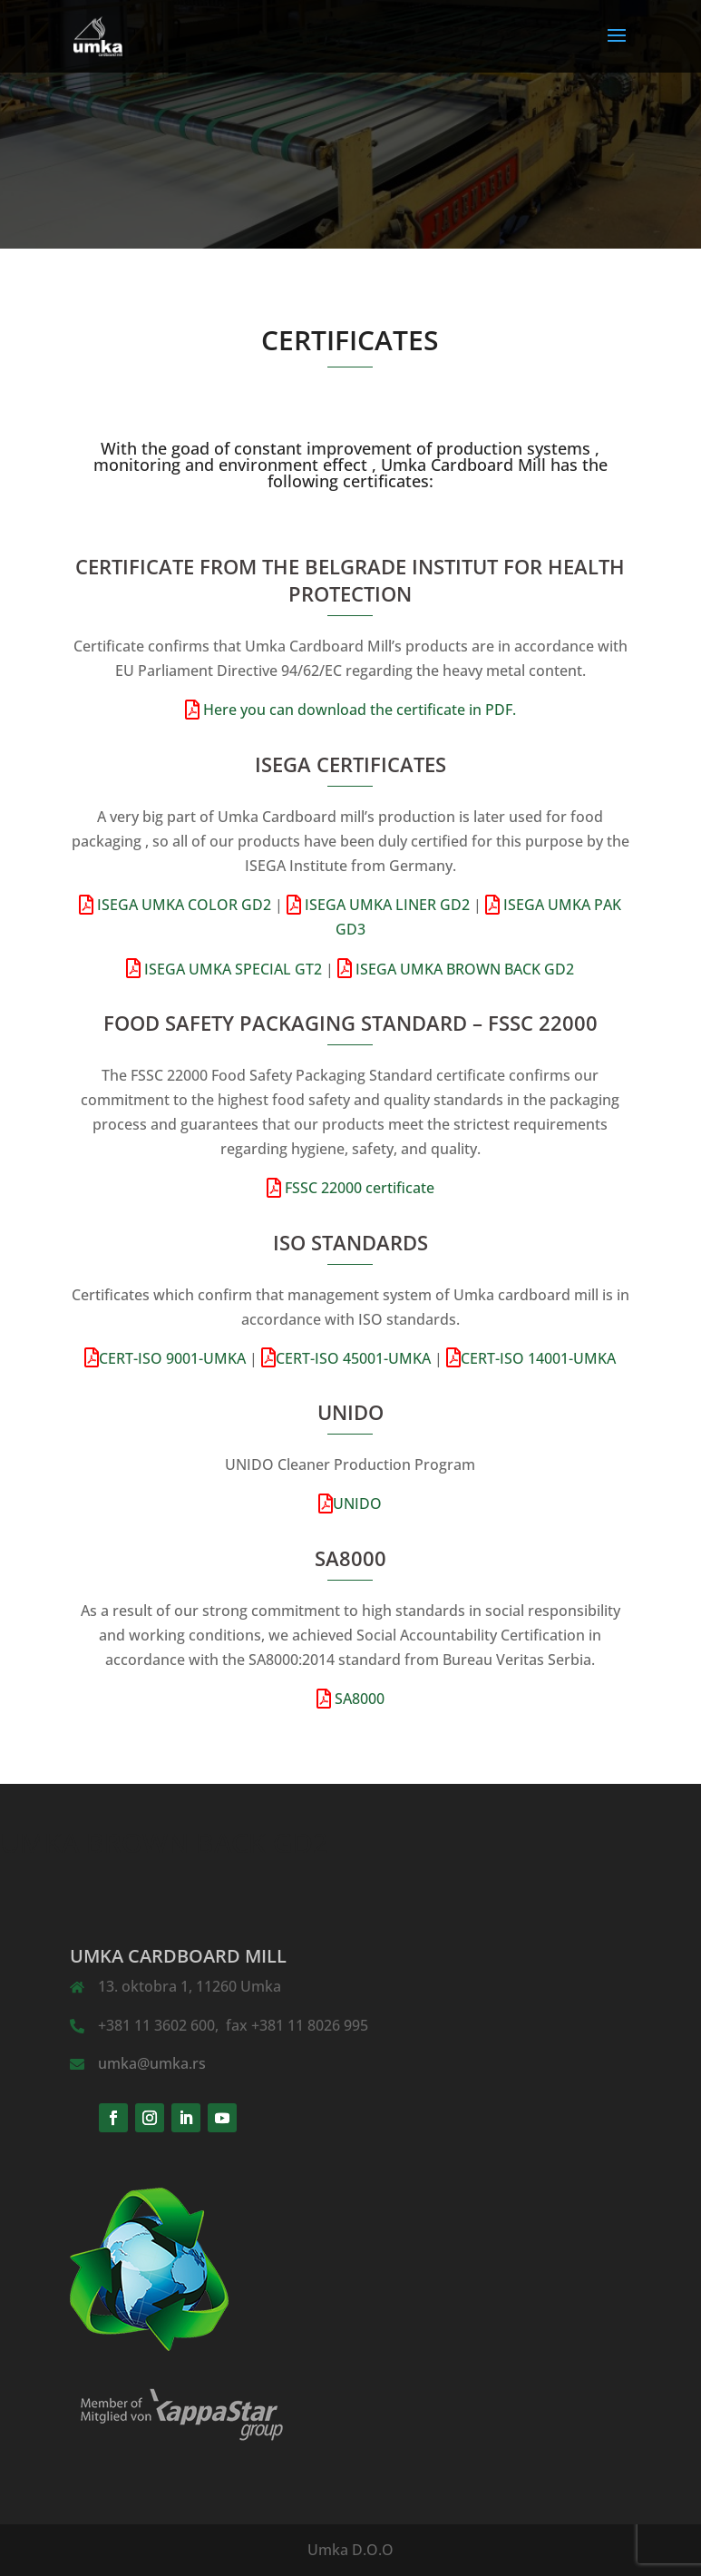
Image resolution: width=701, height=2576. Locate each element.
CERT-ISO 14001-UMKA (538, 1358)
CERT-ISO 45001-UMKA (353, 1358)
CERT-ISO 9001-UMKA (172, 1358)
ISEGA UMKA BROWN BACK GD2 (463, 969)
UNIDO (357, 1503)
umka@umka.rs (152, 2063)
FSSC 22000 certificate (357, 1188)
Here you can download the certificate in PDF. (358, 710)
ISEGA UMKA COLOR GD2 (182, 905)
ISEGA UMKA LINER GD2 (385, 905)
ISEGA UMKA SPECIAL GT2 (231, 969)
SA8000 (358, 1699)
